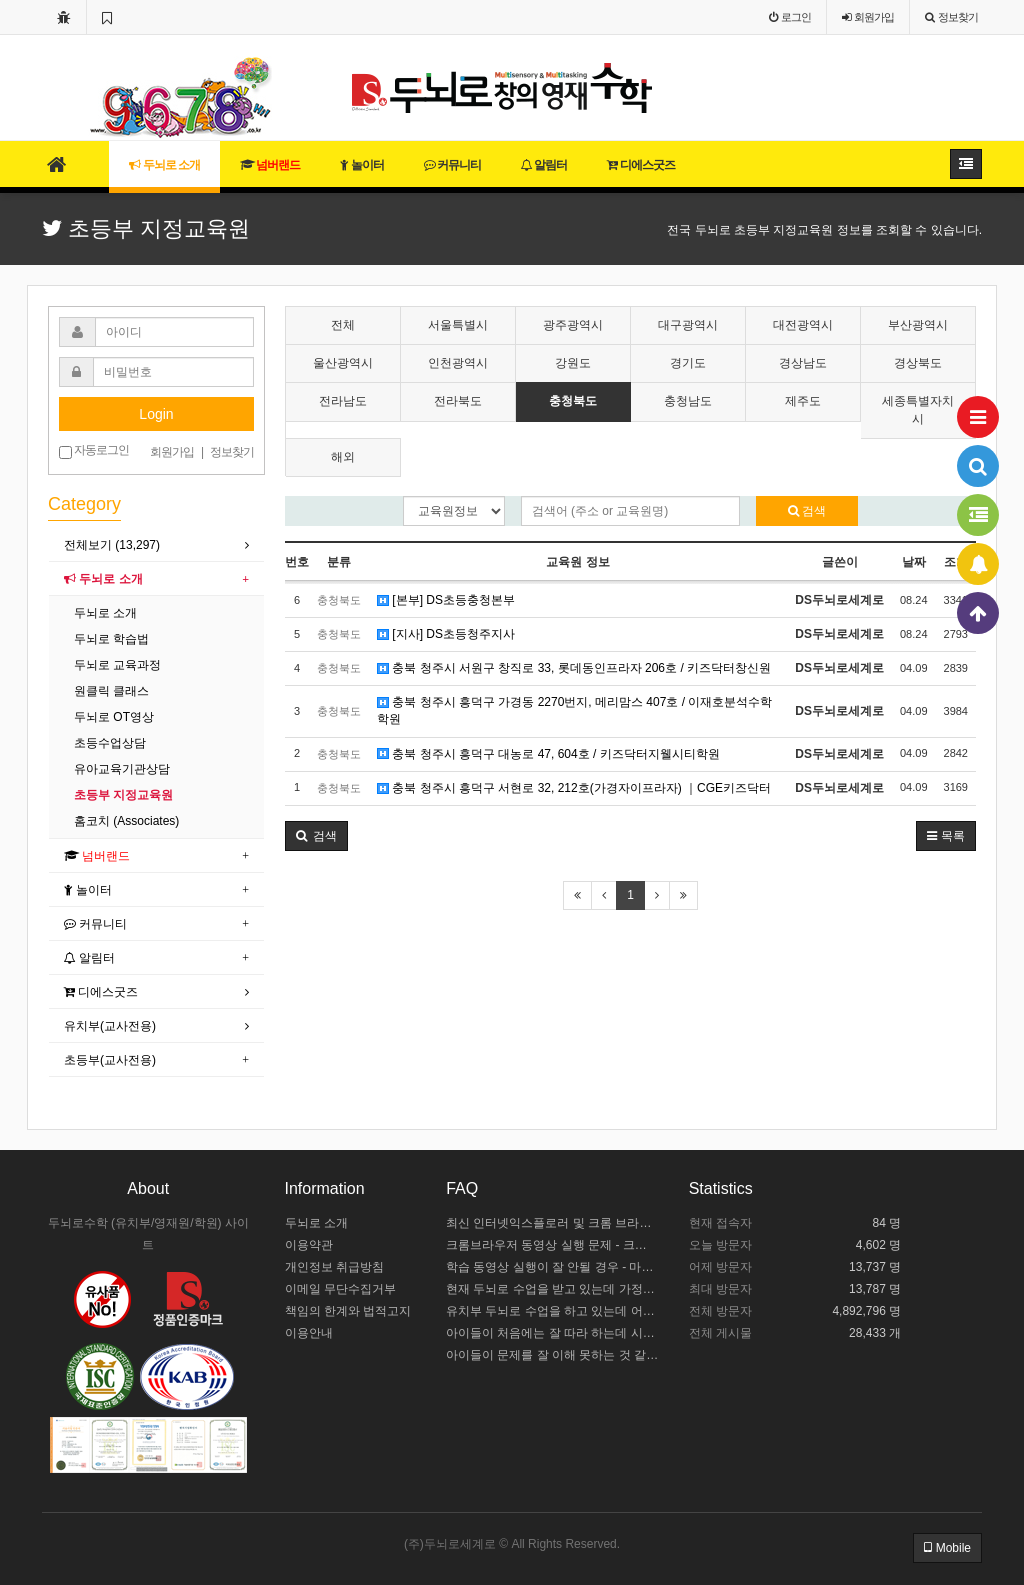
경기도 (688, 363)
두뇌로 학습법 (111, 639)
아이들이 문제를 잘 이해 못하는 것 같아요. (552, 1355)
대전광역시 (803, 325)
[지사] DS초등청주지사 (446, 634)
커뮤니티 (452, 165)
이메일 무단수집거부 (340, 1289)
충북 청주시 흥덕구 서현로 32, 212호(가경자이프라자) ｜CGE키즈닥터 (574, 788)
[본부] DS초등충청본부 (446, 600)
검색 (807, 511)
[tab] (156, 545)
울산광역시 (343, 363)
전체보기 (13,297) (112, 545)
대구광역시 (688, 325)
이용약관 (309, 1245)
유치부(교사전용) (110, 1026)
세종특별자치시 (918, 409)
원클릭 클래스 (111, 691)
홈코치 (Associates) (126, 821)
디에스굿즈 (640, 165)
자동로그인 (94, 451)
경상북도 (918, 363)
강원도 (573, 363)
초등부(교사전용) (110, 1060)
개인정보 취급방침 (334, 1267)
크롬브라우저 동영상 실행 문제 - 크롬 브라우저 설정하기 (552, 1245)
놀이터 (361, 165)
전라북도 (458, 401)
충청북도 (573, 401)
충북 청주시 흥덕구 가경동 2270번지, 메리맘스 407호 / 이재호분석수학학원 (574, 710)
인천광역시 (458, 363)
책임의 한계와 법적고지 (348, 1311)
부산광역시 (918, 325)
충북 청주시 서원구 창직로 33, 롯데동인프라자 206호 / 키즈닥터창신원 (574, 668)
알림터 (544, 165)
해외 (343, 457)
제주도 (803, 401)
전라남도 (343, 401)
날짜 (914, 562)
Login (156, 414)
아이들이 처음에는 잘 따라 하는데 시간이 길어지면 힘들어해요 (552, 1333)
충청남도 (688, 401)
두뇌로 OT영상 (114, 717)
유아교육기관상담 (122, 769)
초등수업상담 (110, 743)
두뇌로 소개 (164, 165)
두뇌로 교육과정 (117, 665)
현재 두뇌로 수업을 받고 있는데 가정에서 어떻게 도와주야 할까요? (552, 1289)
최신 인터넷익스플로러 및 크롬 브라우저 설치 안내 (552, 1223)
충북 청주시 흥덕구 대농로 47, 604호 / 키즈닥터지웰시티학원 (548, 754)
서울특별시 (458, 325)
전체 (343, 325)
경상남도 (803, 363)
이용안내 (309, 1333)
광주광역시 (573, 325)
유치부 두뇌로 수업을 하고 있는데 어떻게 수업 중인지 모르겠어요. (552, 1311)
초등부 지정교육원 (123, 795)
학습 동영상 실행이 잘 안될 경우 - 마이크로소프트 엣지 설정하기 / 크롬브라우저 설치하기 (552, 1267)
